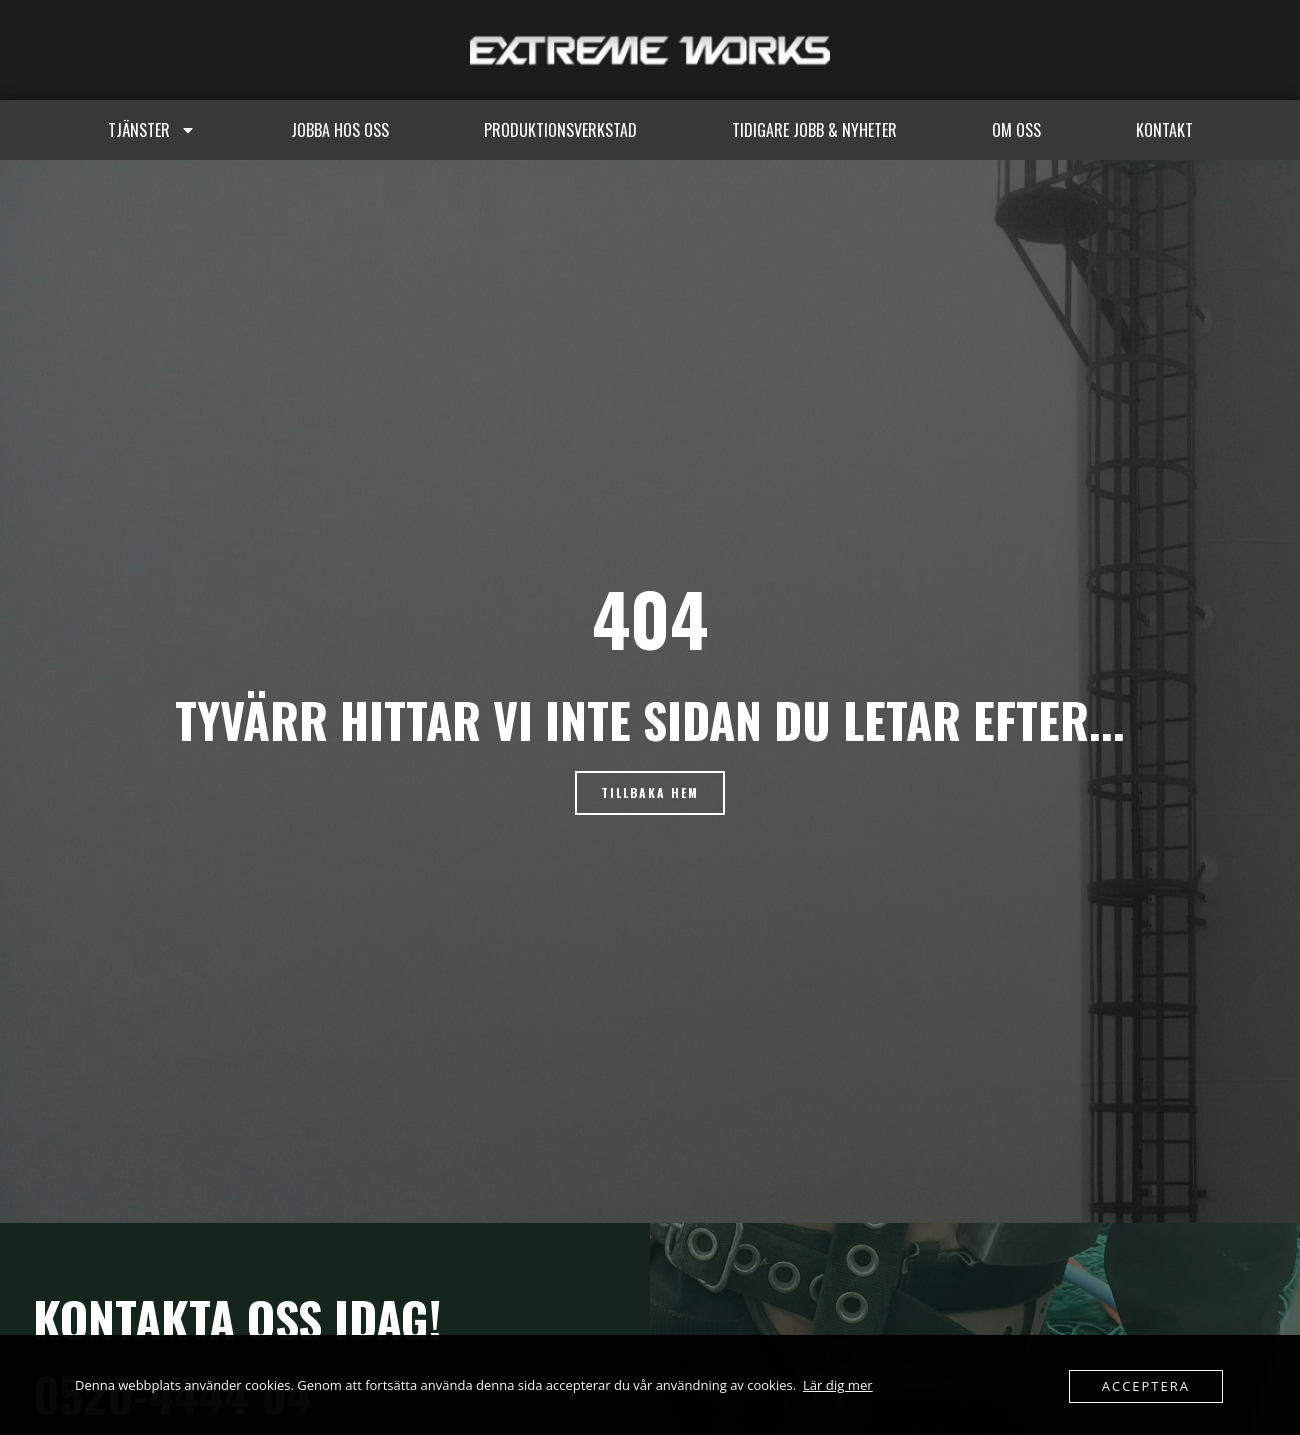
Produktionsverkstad (560, 130)
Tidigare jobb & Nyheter (814, 130)
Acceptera (1146, 1386)
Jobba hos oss (340, 130)
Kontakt (1164, 130)
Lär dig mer (837, 1385)
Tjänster (152, 130)
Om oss (1016, 130)
